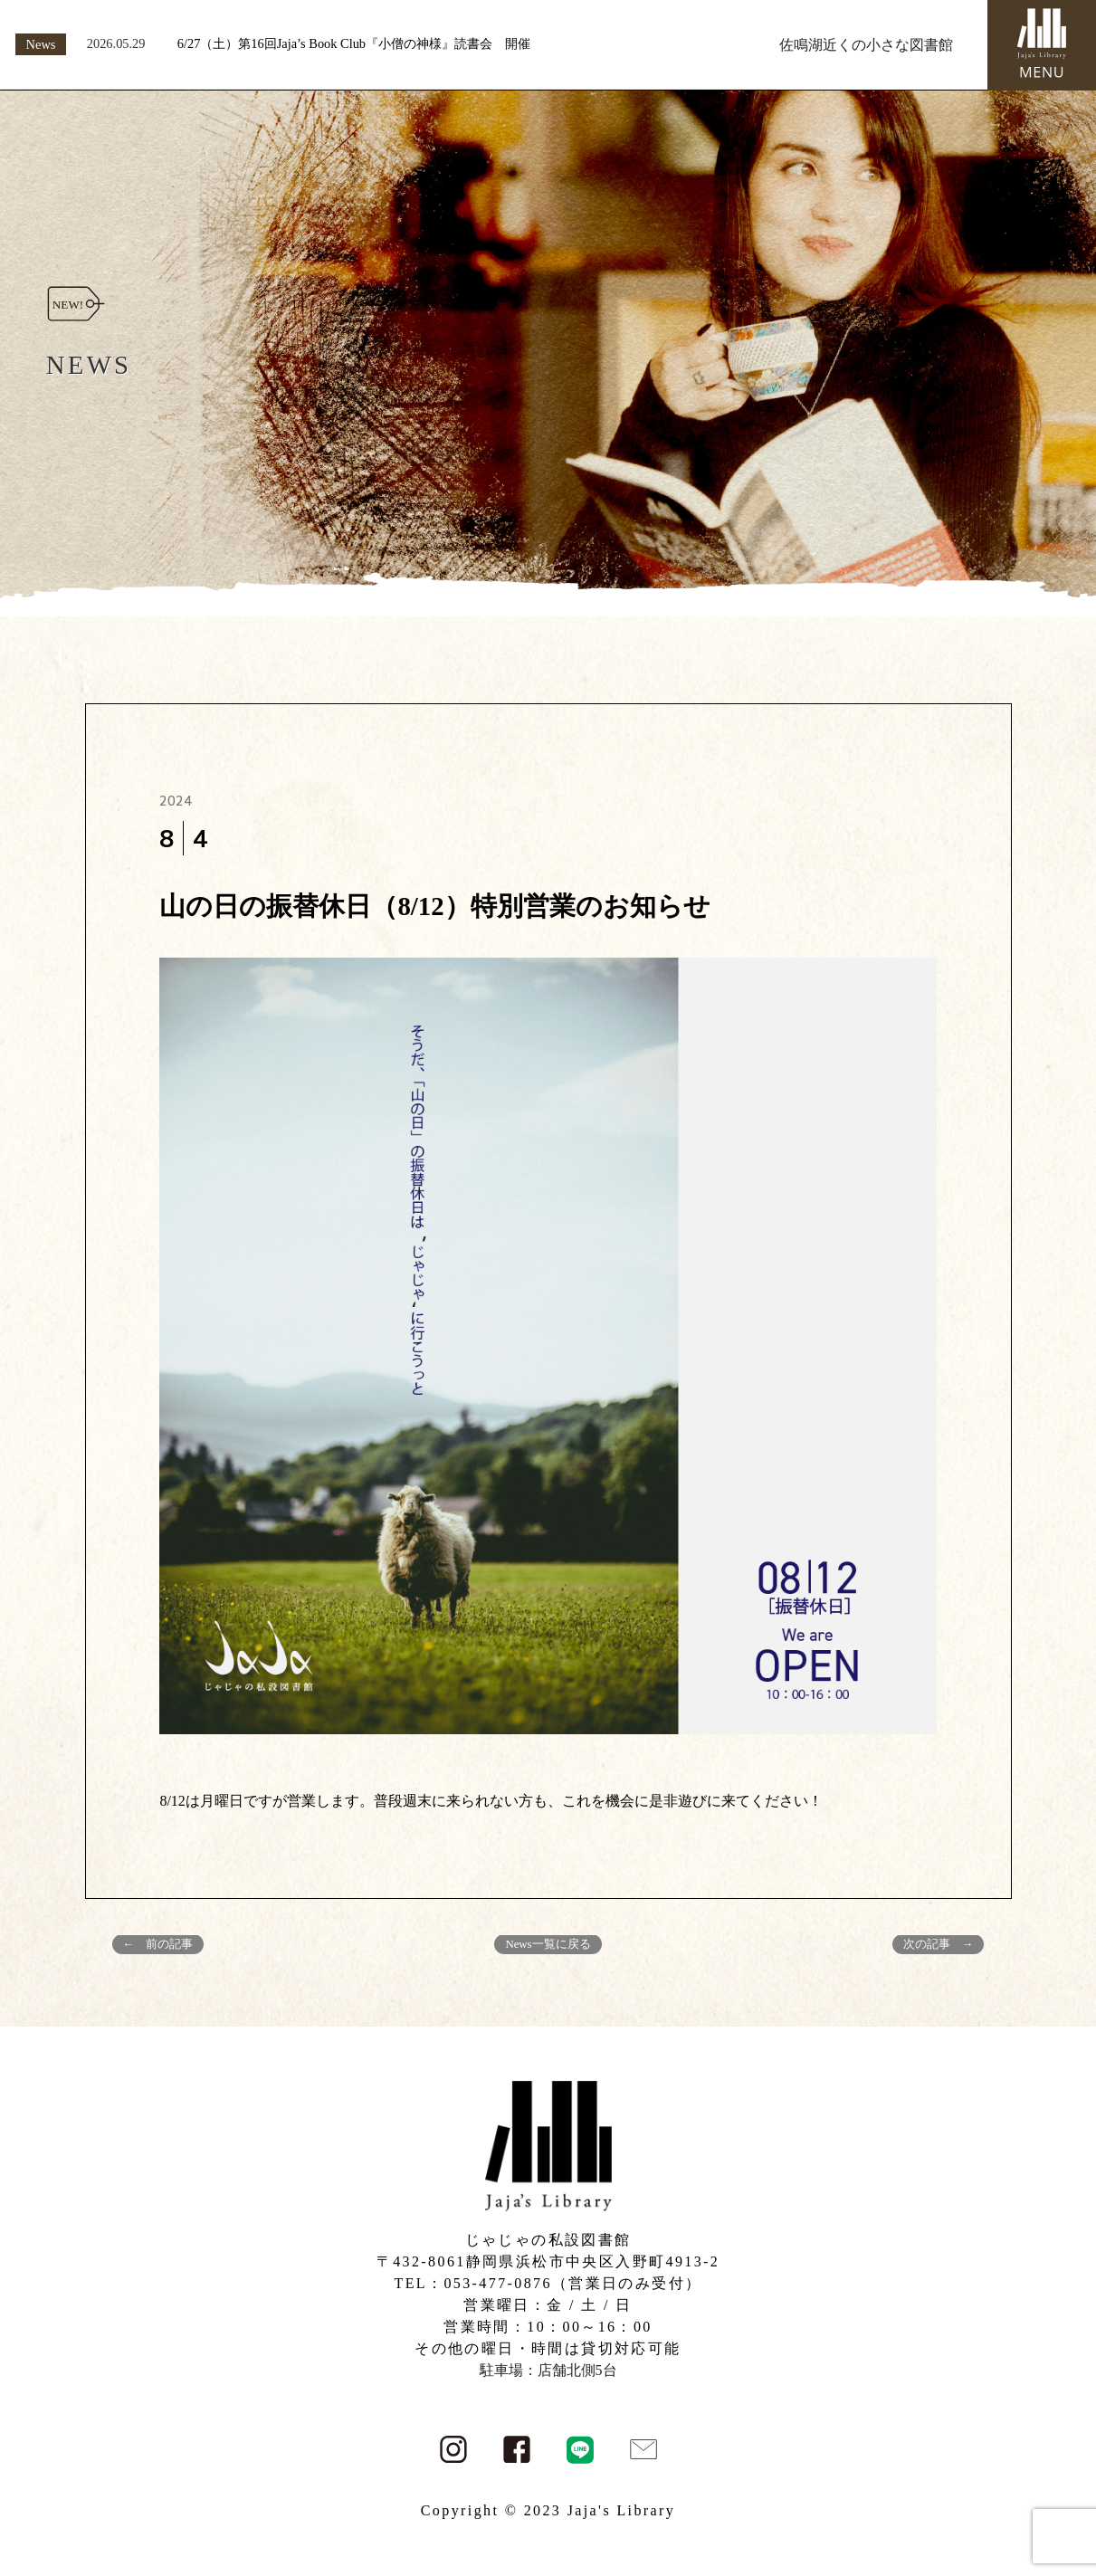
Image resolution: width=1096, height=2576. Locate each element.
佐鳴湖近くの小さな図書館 (866, 44)
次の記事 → (938, 1944)
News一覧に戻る (547, 1944)
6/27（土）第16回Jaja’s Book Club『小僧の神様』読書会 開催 (353, 43)
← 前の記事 (158, 1944)
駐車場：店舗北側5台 (548, 2370)
